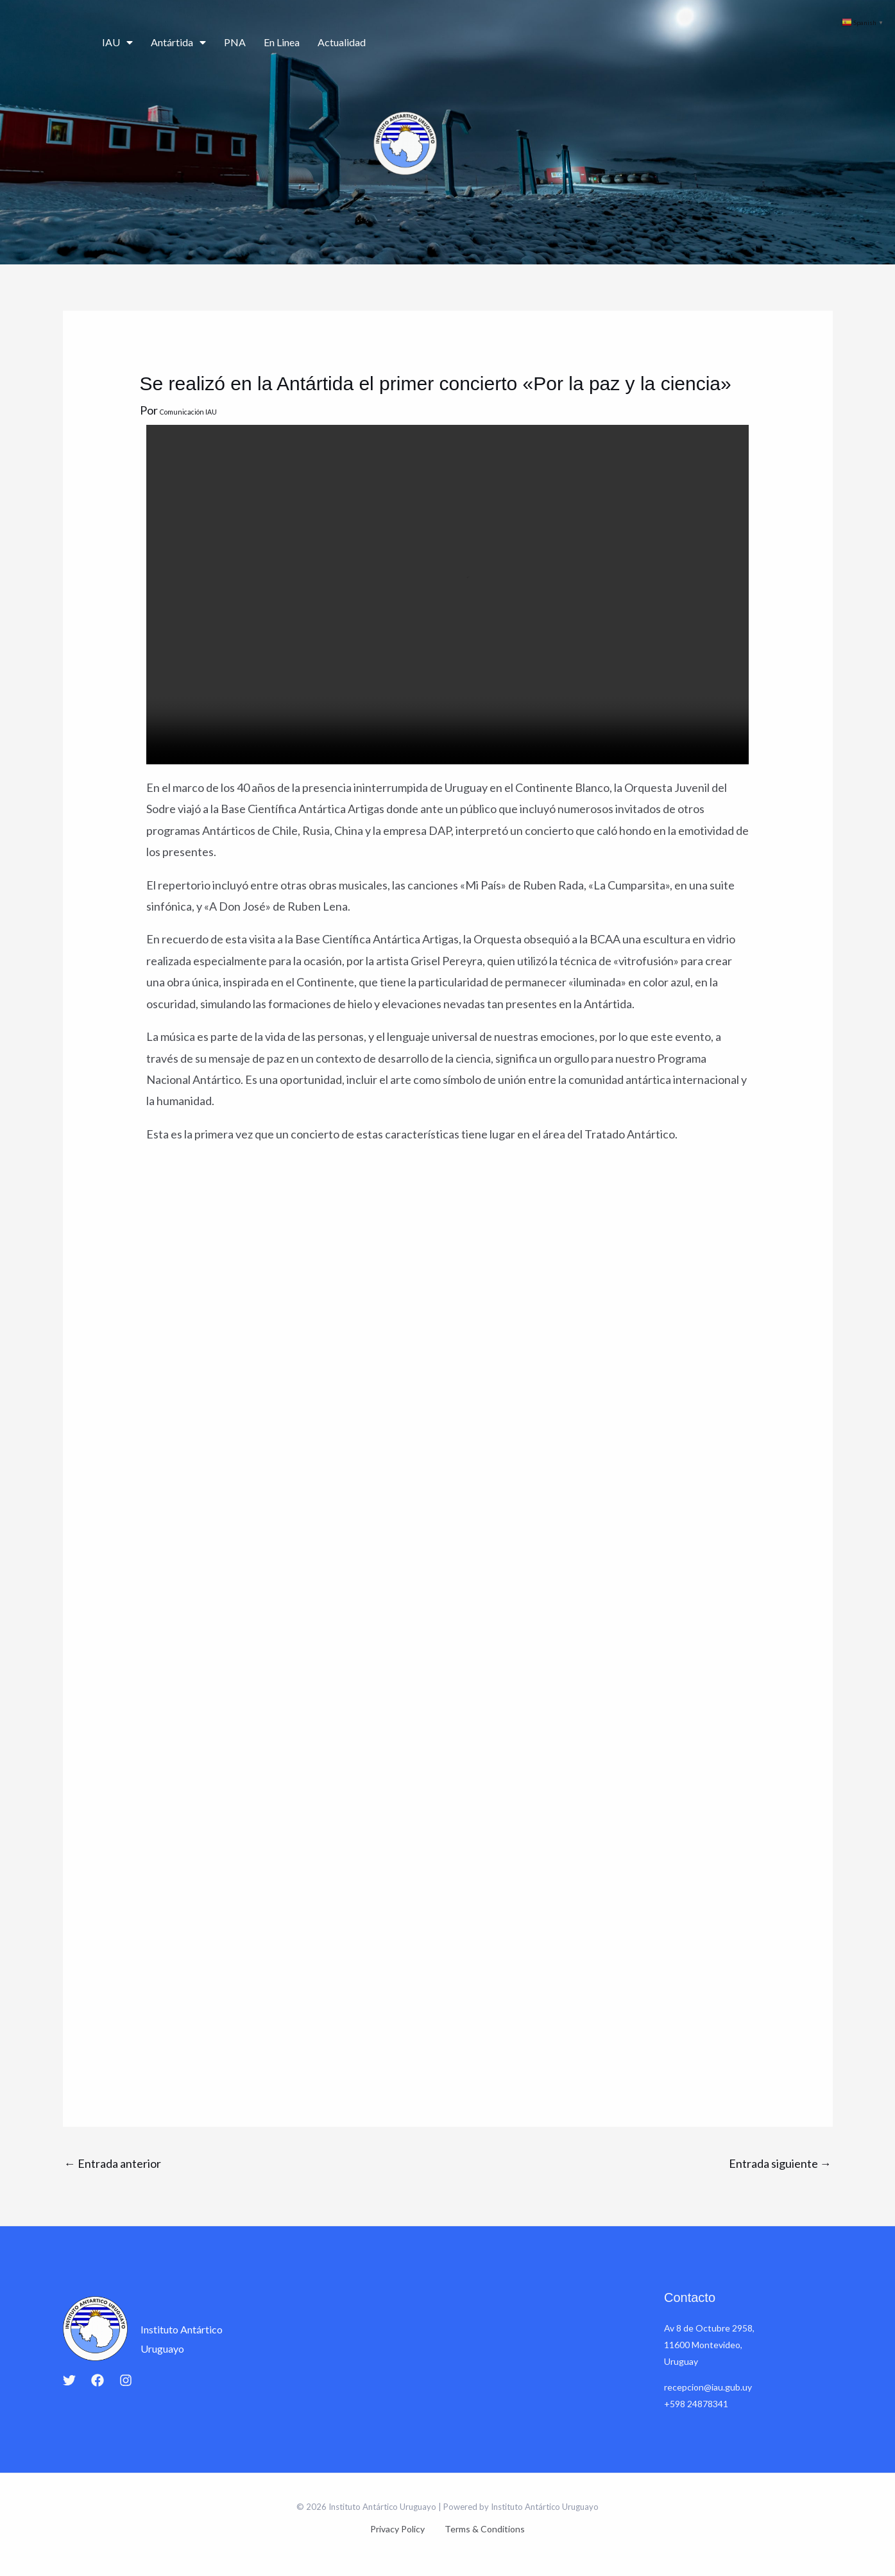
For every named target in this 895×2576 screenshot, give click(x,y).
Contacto (791, 43)
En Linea (282, 42)
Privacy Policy (403, 2528)
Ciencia (529, 43)
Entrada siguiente (780, 2163)
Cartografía (728, 43)
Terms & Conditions (479, 2528)
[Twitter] (69, 2380)
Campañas (596, 43)
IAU (117, 42)
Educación (664, 43)
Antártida (178, 42)
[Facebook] (97, 2380)
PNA (235, 42)
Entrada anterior (112, 2163)
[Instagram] (125, 2380)
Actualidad (342, 42)
